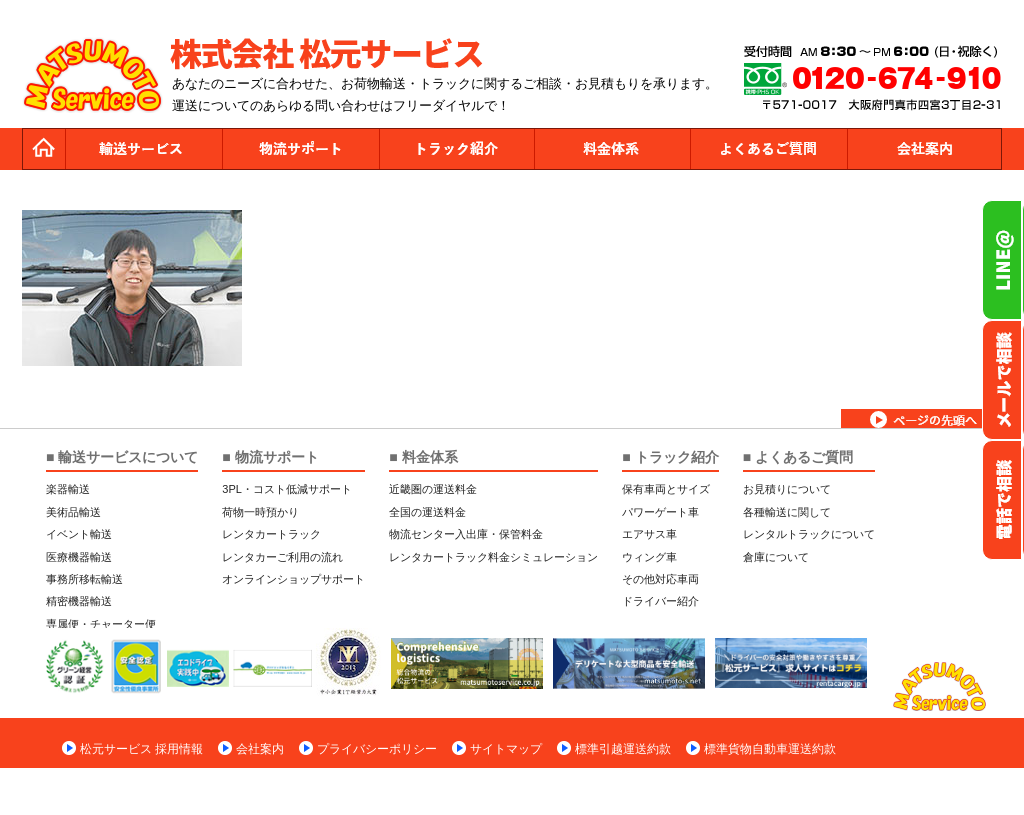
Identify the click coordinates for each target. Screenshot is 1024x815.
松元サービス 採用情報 (141, 749)
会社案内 (924, 149)
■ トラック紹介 (670, 457)
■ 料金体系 (423, 457)
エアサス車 (649, 534)
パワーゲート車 (660, 512)
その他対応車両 (660, 579)
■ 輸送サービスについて (122, 457)
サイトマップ (506, 749)
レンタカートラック (271, 534)
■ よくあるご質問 (798, 457)
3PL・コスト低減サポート (287, 489)
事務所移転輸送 (84, 579)
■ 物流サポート (270, 457)
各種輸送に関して (787, 512)
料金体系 (612, 149)
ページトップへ (921, 418)
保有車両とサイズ (666, 489)
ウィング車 (649, 557)
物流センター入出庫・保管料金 (466, 534)
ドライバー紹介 (660, 601)
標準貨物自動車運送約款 (770, 749)
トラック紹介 (456, 149)
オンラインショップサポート (293, 579)
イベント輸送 (79, 534)
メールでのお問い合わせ (1003, 380)
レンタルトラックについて (809, 534)
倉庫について (776, 557)
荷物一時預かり (260, 512)
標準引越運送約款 (623, 749)
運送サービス (144, 149)
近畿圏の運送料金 (433, 489)
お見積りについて (787, 489)
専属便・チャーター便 (101, 624)
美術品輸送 (73, 512)
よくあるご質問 (768, 149)
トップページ (44, 149)
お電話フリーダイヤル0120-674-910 (1003, 500)
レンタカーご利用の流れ (282, 557)
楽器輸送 (68, 489)
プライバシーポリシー (377, 749)
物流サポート (300, 149)
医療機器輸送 (79, 557)
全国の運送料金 (427, 512)
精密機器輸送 (79, 601)
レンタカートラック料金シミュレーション (493, 557)
